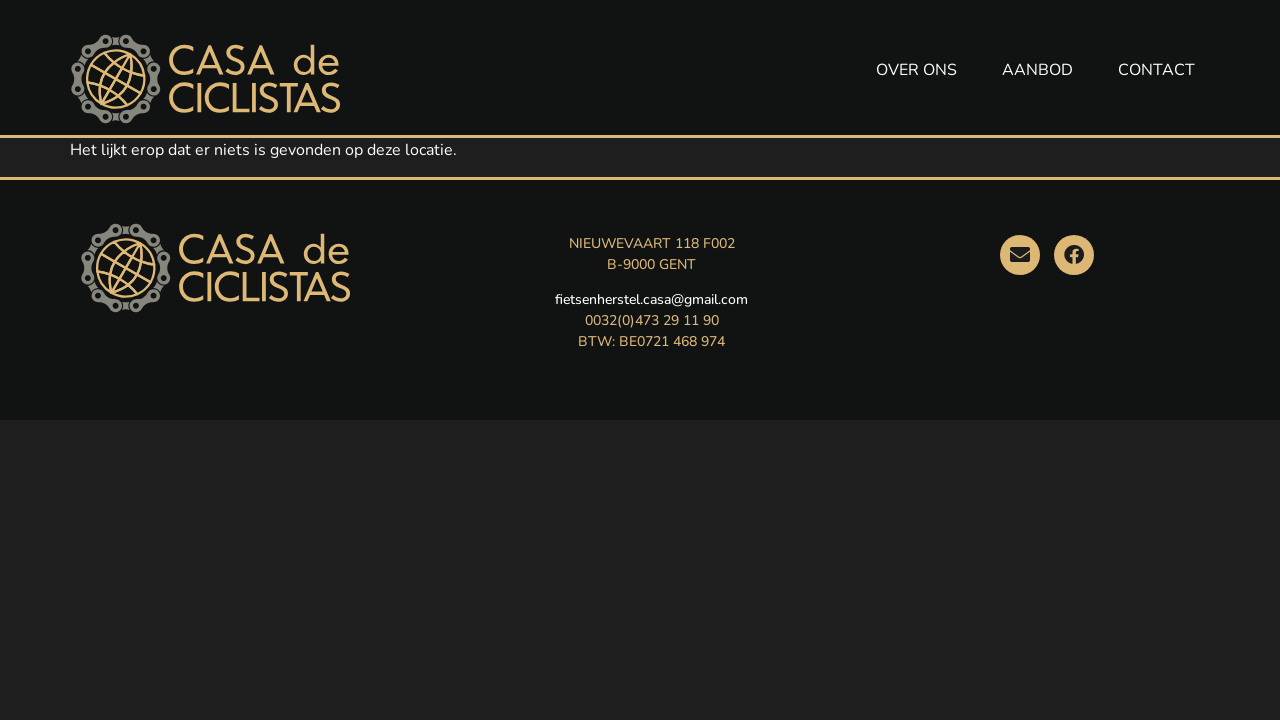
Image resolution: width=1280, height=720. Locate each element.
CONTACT (1156, 70)
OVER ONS (916, 70)
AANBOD (1037, 70)
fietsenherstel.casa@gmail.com (651, 299)
